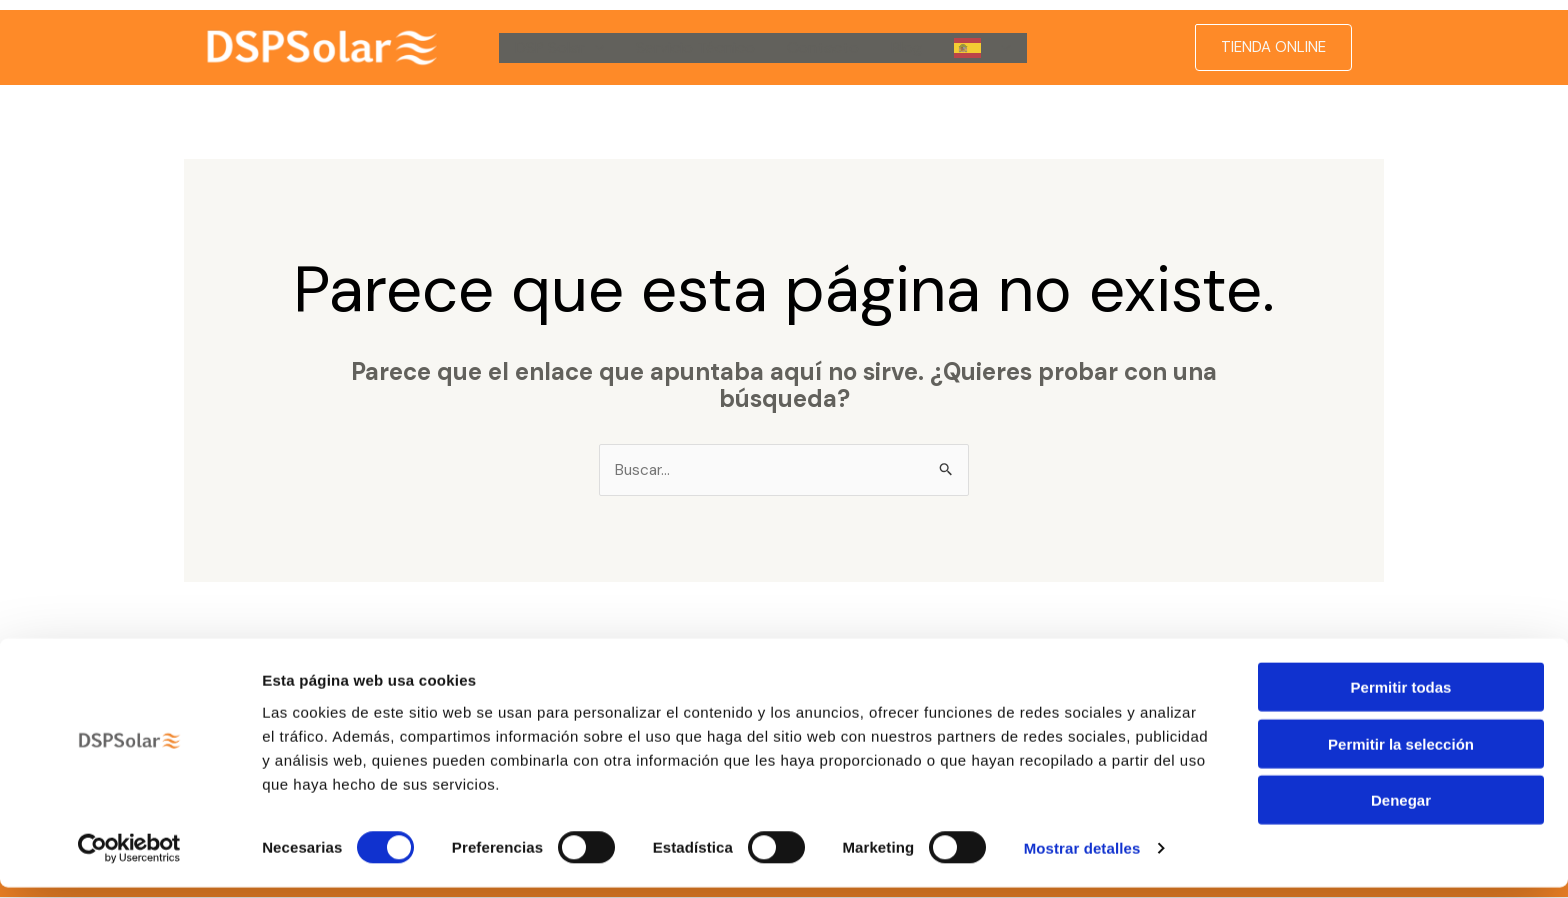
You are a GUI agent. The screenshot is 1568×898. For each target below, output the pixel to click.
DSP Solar (560, 48)
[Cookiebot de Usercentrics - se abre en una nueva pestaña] (129, 859)
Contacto (823, 47)
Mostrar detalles (1082, 858)
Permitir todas (1401, 697)
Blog (906, 47)
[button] (595, 48)
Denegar (1401, 810)
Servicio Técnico (695, 47)
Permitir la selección (1401, 754)
